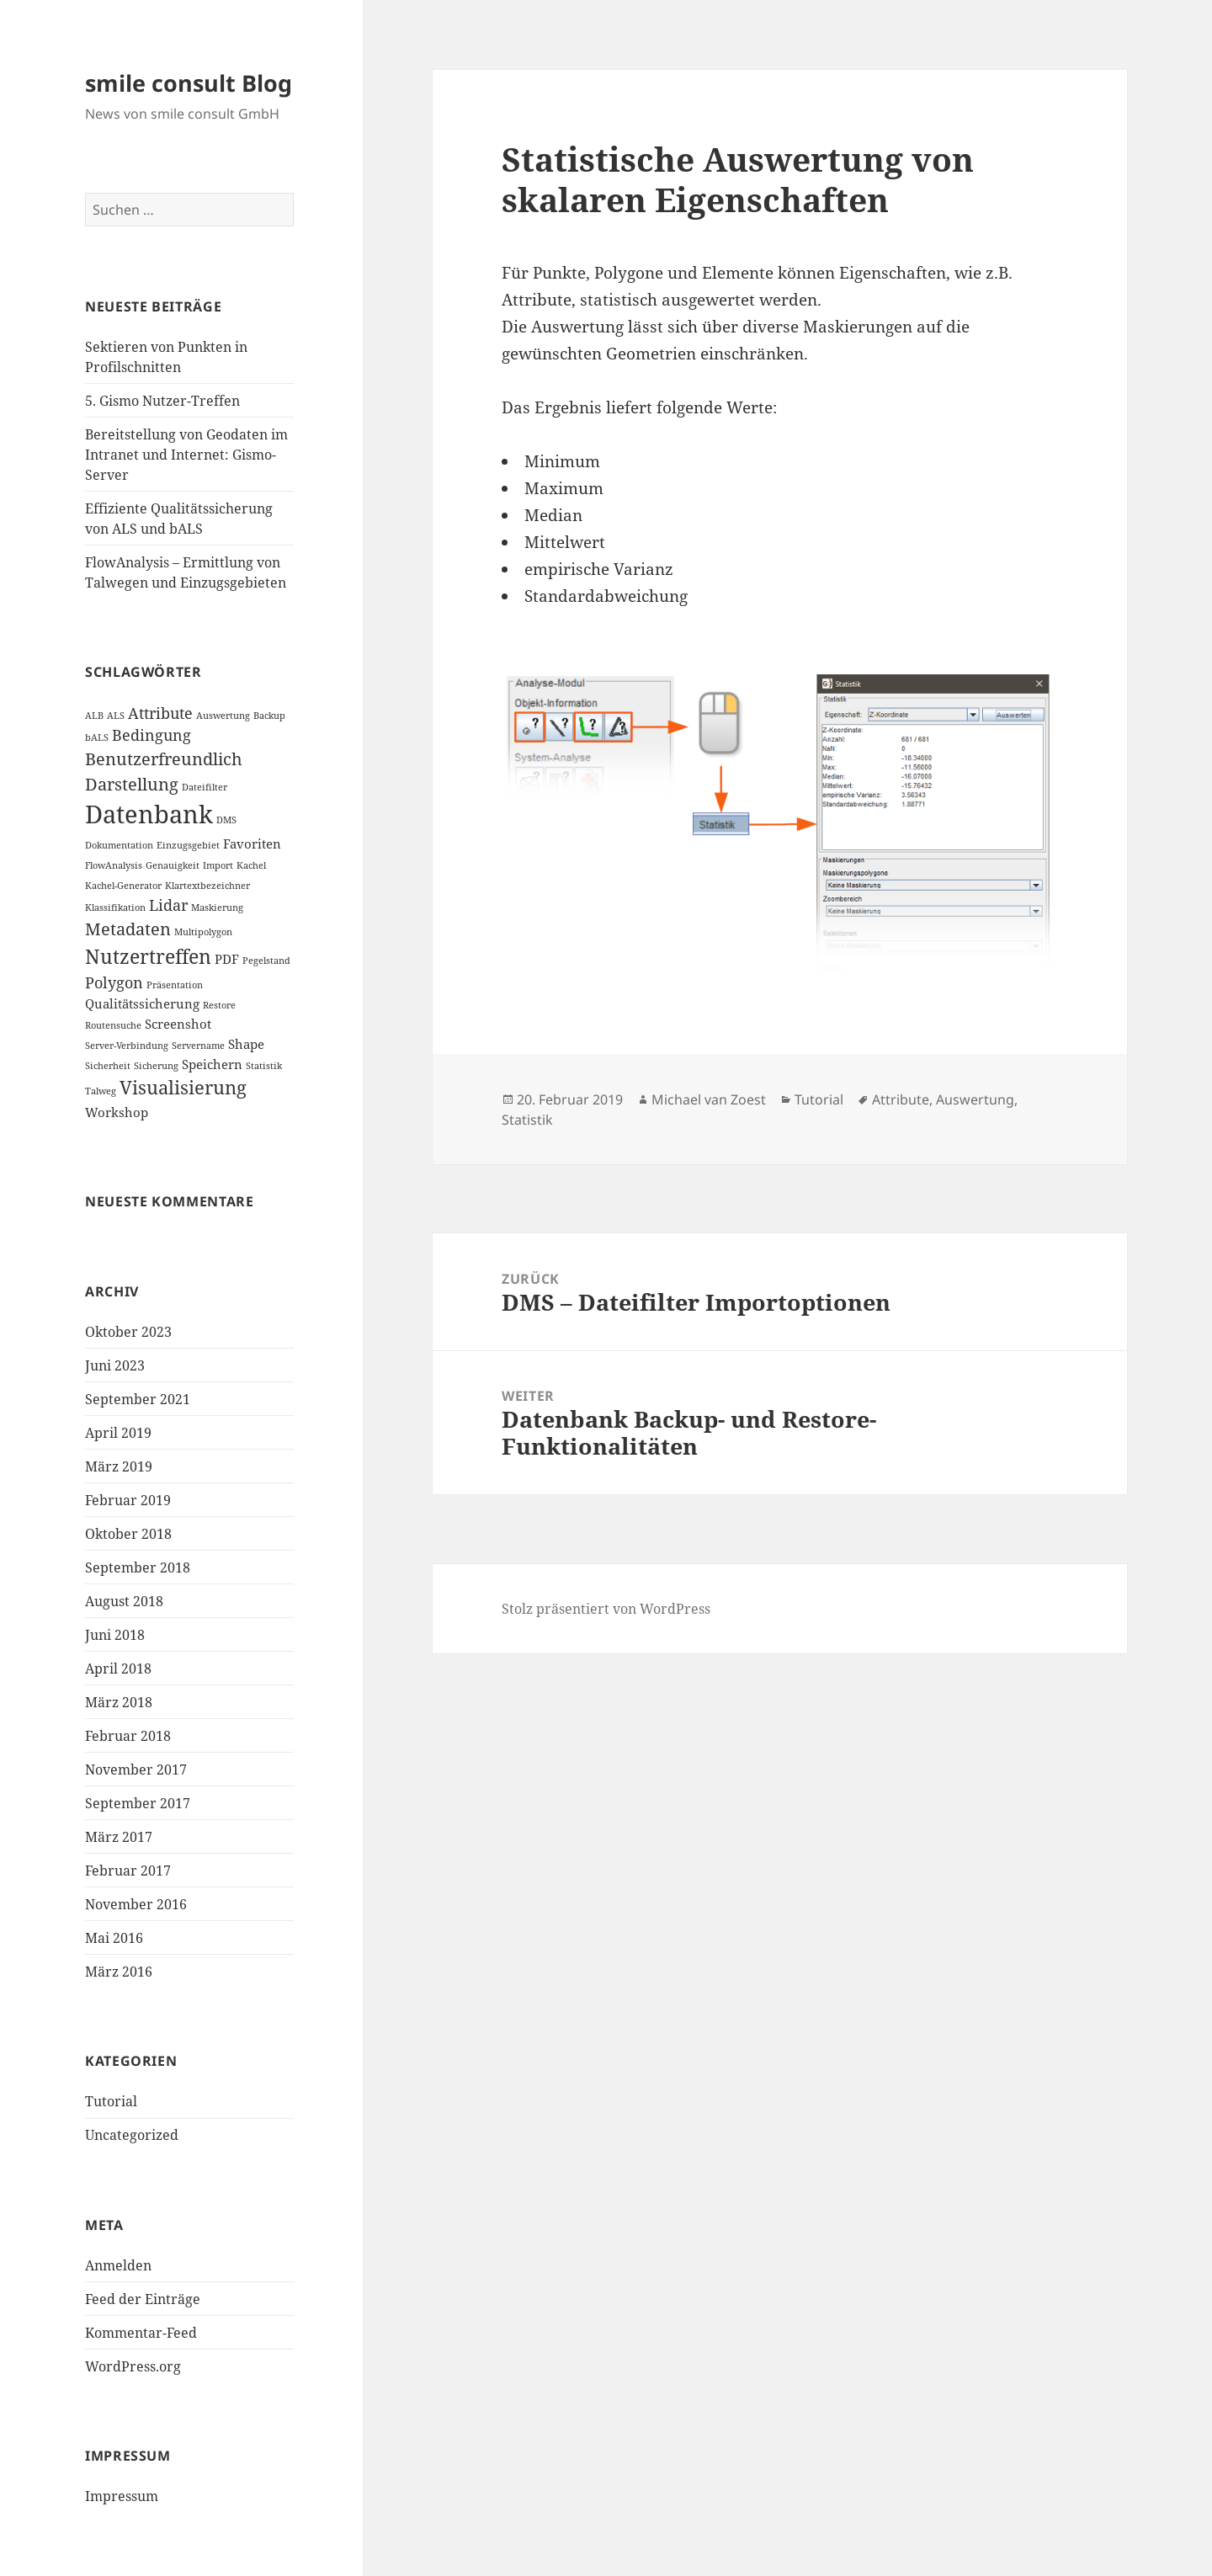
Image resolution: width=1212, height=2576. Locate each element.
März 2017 (118, 1837)
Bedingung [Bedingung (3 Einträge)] (151, 735)
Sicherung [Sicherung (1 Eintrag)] (156, 1066)
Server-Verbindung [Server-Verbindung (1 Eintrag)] (126, 1045)
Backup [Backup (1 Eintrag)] (269, 715)
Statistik (527, 1119)
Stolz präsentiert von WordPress (606, 1608)
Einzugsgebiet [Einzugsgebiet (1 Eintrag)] (188, 845)
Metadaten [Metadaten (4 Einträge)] (128, 929)
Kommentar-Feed (141, 2332)
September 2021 (137, 1399)
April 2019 (118, 1433)
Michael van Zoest (708, 1099)
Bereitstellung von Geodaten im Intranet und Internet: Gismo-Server (186, 454)
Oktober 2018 (128, 1534)
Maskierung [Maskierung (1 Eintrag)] (217, 907)
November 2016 (136, 1904)
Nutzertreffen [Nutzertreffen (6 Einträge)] (148, 956)
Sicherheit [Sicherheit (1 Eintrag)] (107, 1066)
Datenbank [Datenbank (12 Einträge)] (149, 814)
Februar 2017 (128, 1870)
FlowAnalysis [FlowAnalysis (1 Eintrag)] (113, 865)
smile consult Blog (188, 82)
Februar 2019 (128, 1500)
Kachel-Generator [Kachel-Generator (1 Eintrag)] (123, 885)
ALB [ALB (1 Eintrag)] (94, 715)
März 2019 (118, 1466)
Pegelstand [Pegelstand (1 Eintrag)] (266, 960)
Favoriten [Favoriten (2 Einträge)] (252, 843)
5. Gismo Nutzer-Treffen (162, 400)
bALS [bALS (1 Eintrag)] (97, 737)
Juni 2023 (115, 1365)
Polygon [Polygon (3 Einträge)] (114, 982)
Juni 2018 (115, 1635)
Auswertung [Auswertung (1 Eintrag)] (223, 715)
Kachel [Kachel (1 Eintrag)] (251, 865)
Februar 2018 (128, 1736)
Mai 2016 (114, 1938)
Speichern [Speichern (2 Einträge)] (212, 1064)
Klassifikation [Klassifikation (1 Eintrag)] (115, 907)
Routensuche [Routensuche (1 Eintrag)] (113, 1025)
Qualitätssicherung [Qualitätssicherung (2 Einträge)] (142, 1003)
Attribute (900, 1099)
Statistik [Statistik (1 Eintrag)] (264, 1066)
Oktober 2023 (128, 1332)
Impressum (121, 2496)
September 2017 (137, 1803)
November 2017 (136, 1769)
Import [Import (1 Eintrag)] (218, 865)
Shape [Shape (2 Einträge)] (246, 1043)
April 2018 (118, 1668)
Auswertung (975, 1099)
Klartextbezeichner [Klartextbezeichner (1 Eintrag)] (207, 885)
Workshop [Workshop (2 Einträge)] (116, 1112)
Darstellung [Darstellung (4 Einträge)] (131, 784)
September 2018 (137, 1567)
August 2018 (124, 1601)
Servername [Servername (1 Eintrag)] (198, 1045)
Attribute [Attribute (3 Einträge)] (160, 713)
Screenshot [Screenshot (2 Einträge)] (178, 1023)
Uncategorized (131, 2135)
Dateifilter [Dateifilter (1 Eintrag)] (204, 787)
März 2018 (118, 1702)
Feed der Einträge (142, 2299)
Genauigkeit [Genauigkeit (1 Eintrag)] (172, 865)
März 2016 (118, 1971)
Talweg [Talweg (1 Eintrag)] (100, 1091)
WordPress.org (133, 2366)
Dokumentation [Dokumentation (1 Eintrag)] (119, 845)
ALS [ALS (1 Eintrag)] (116, 715)
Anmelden (118, 2265)
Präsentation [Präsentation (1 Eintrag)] (174, 985)
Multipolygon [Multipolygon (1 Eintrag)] (203, 932)
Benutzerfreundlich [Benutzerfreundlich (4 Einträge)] (163, 759)
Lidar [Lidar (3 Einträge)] (168, 905)
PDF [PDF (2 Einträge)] (227, 958)
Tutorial (111, 2101)
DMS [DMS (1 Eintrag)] (226, 820)
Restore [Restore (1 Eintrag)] (219, 1005)
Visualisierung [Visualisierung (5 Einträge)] (183, 1087)
